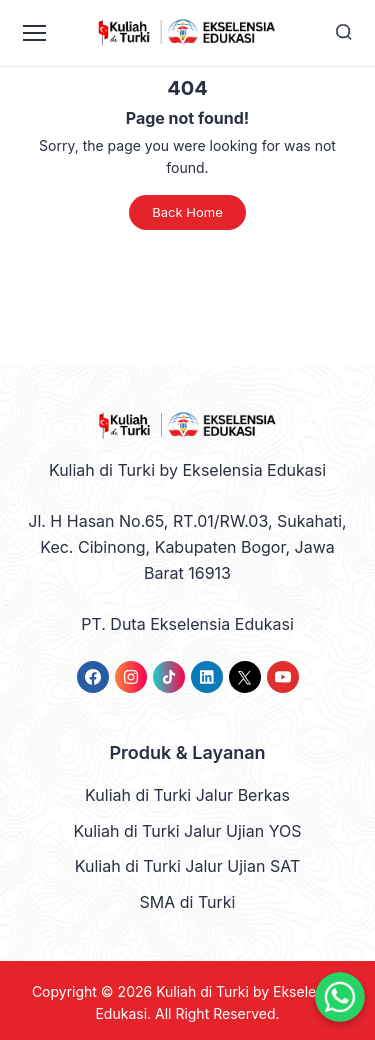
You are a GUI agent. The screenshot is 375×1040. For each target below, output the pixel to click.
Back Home (187, 212)
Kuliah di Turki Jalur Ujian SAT (187, 866)
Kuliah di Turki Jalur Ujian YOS (188, 831)
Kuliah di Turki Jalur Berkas (187, 795)
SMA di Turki (188, 902)
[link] (93, 677)
